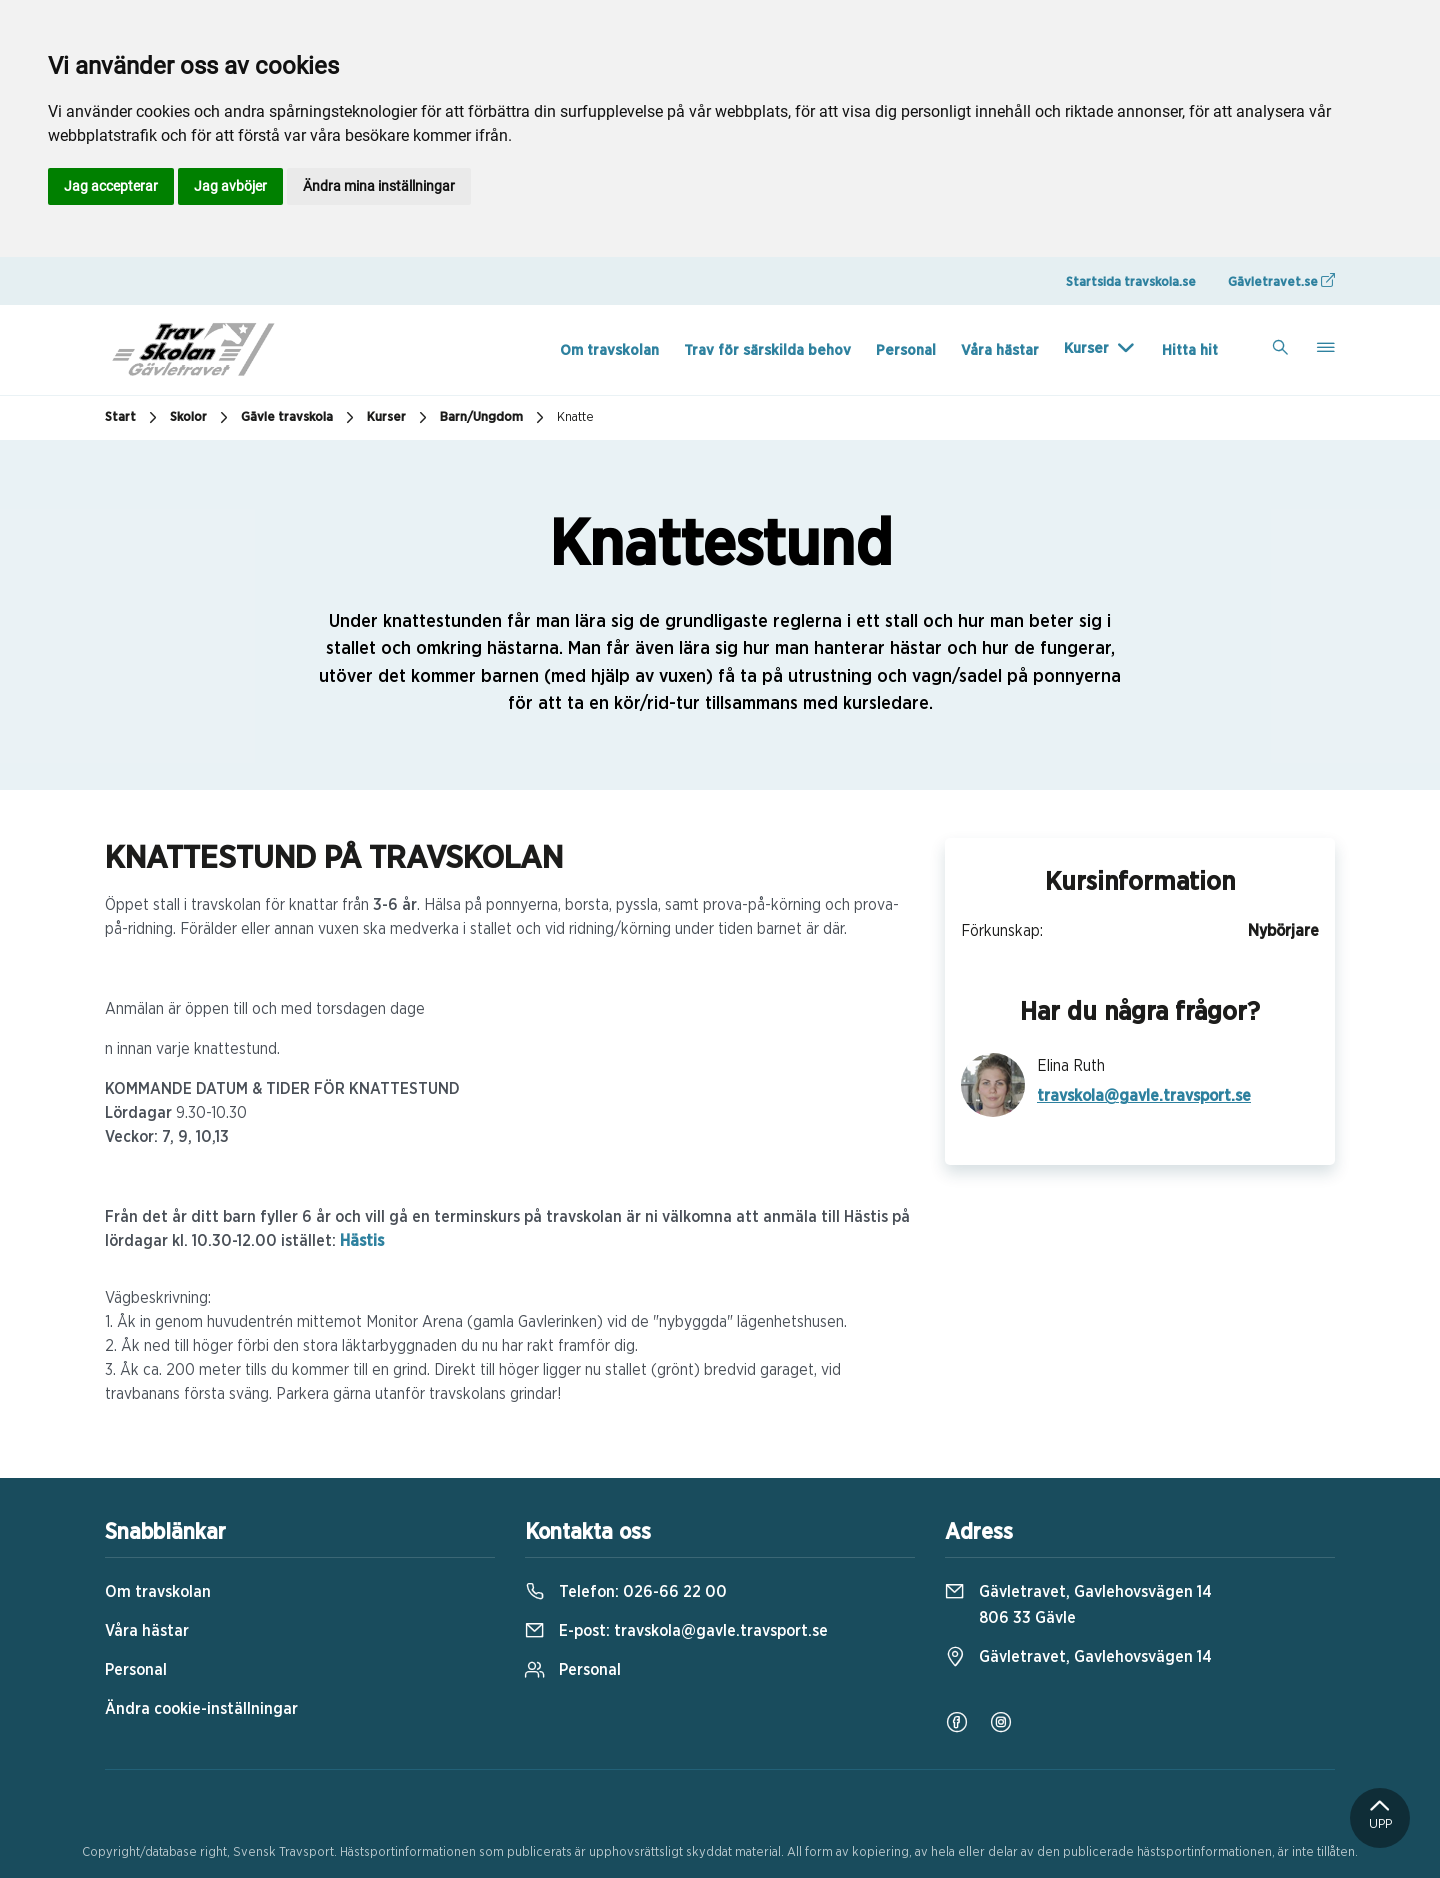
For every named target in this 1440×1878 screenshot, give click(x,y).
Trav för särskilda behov (767, 350)
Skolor (201, 418)
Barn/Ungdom (494, 418)
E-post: (676, 1631)
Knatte (575, 417)
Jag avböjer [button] (230, 186)
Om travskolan (609, 350)
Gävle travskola (300, 418)
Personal (906, 350)
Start (133, 418)
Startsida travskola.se (1131, 282)
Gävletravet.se (1281, 281)
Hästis (362, 1241)
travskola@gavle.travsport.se (1144, 1096)
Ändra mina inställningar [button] (379, 186)
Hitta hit (1190, 350)
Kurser (1086, 348)
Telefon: (626, 1592)
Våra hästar (1000, 350)
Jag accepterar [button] (111, 186)
